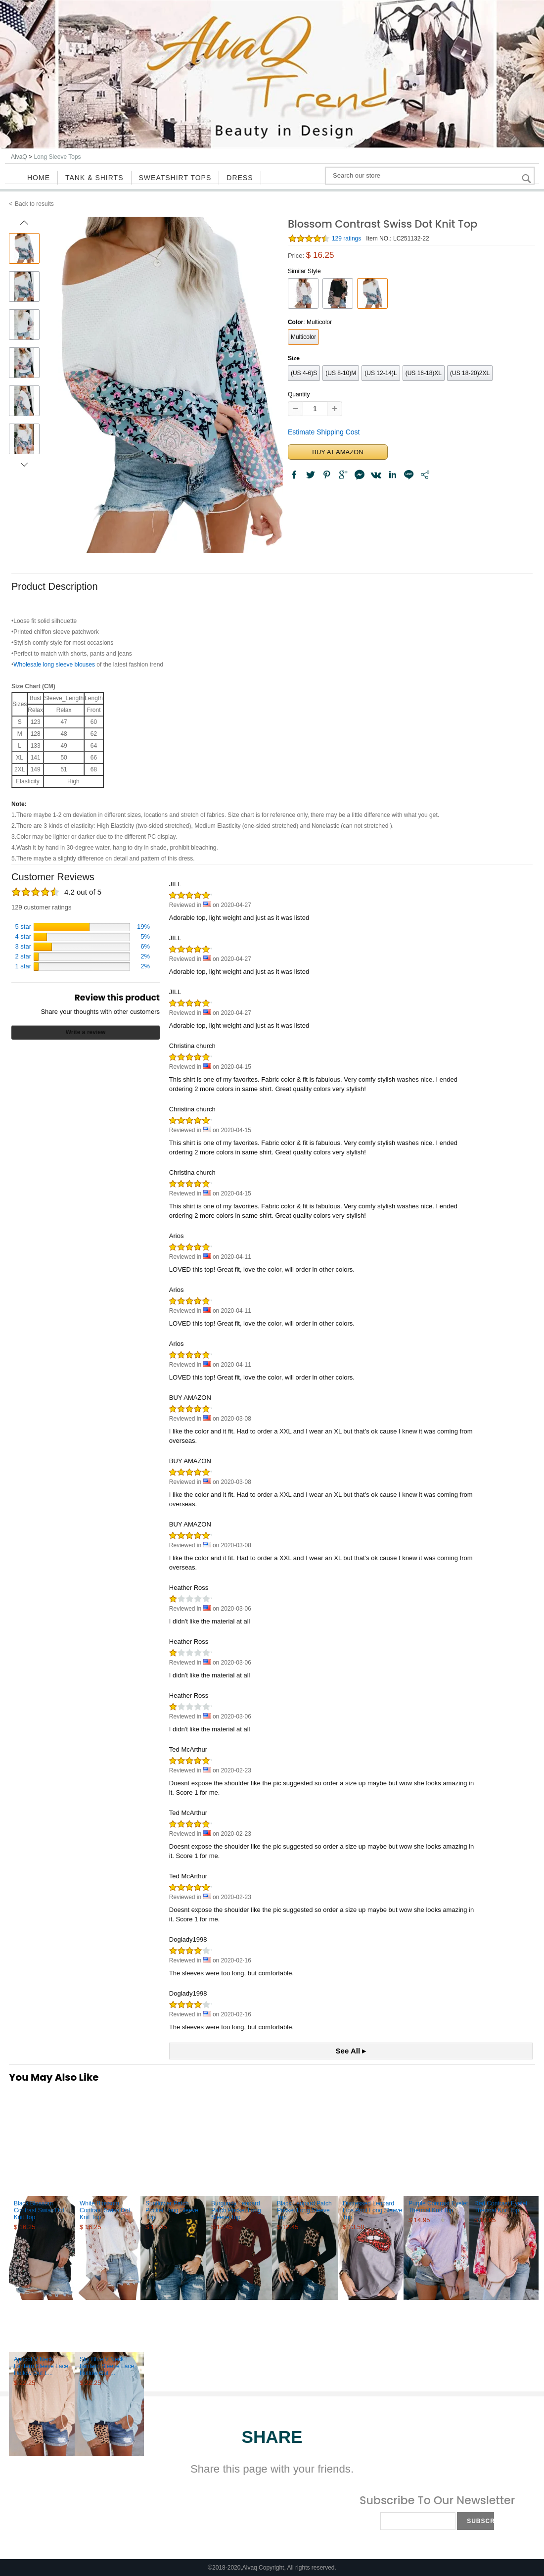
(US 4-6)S (304, 373)
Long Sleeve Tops (57, 156)
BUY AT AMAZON (337, 452)
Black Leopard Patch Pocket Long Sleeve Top (304, 2210)
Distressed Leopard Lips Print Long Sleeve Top (372, 2210)
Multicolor (303, 337)
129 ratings (346, 238)
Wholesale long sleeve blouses (54, 664)
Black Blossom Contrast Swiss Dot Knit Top (39, 2210)
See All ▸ (351, 2051)
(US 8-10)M (340, 373)
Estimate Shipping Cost (324, 432)
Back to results (34, 203)
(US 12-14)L (380, 373)
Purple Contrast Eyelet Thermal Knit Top (438, 2207)
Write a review (85, 1032)
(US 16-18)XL (424, 373)
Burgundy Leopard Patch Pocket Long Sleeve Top (236, 2210)
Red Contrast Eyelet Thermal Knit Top (500, 2207)
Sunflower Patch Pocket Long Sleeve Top (171, 2210)
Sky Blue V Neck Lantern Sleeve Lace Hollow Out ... (107, 2366)
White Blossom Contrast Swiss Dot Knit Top (105, 2210)
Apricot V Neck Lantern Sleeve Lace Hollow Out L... (41, 2366)
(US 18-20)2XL (470, 373)
